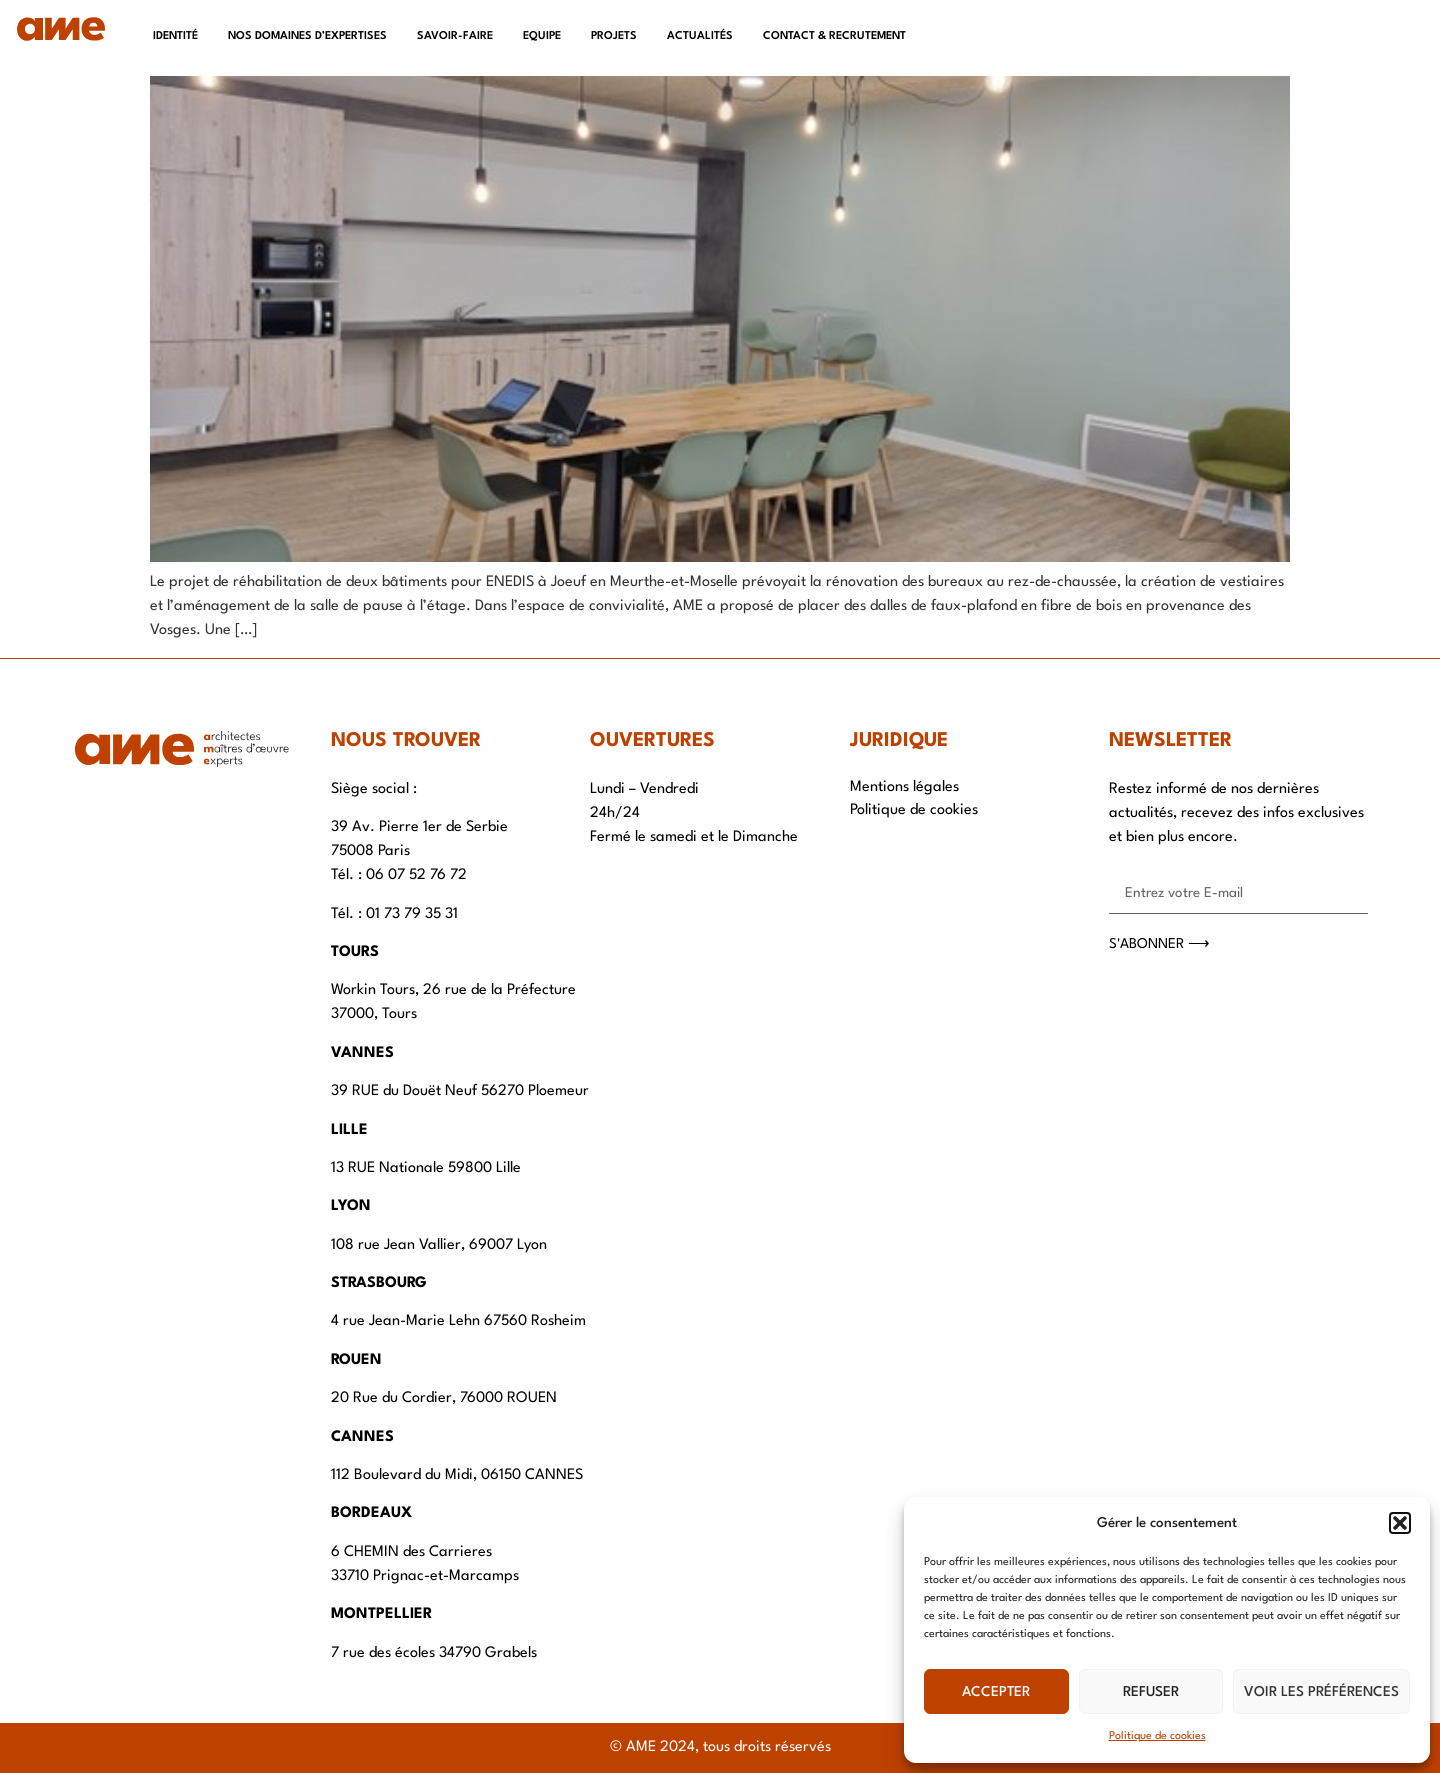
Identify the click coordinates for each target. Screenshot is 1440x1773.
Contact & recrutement (834, 36)
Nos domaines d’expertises (307, 36)
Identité (175, 36)
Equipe (542, 36)
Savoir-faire (455, 36)
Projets (614, 36)
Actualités (700, 36)
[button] (1400, 1523)
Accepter (996, 1692)
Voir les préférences (1321, 1692)
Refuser (1151, 1692)
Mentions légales (904, 787)
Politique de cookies (1157, 1736)
